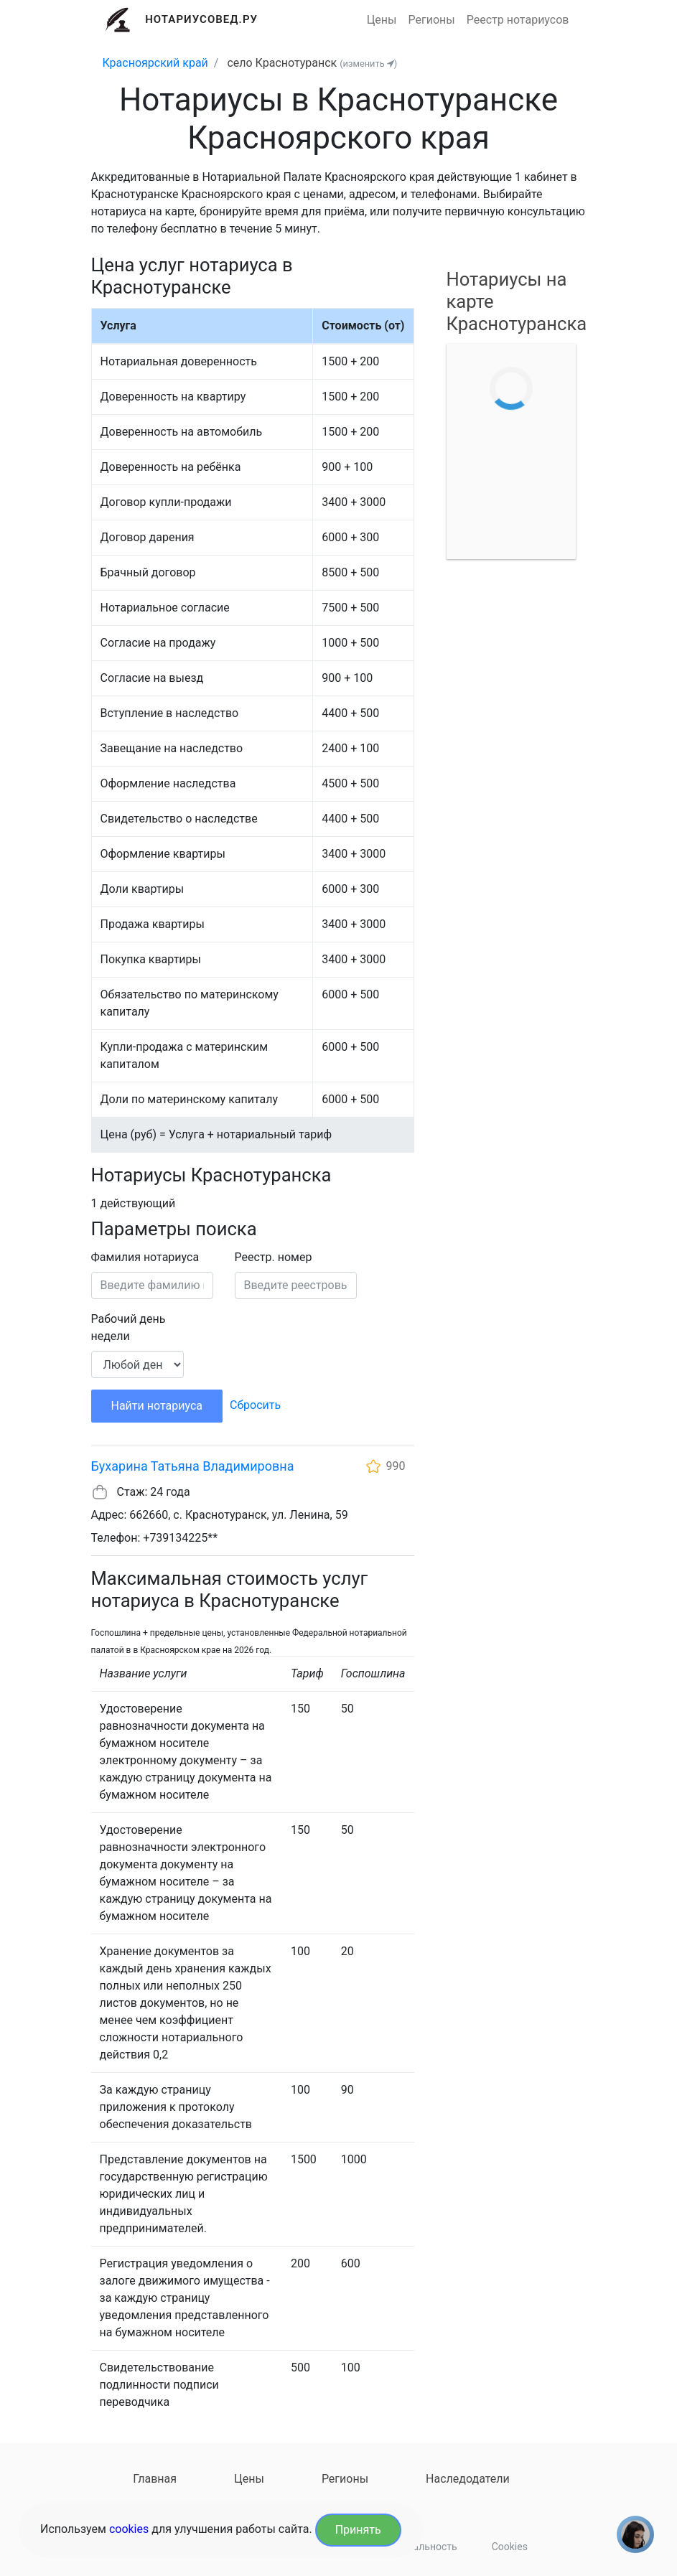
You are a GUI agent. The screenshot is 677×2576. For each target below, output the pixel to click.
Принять (358, 2530)
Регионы (431, 20)
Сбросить (255, 1405)
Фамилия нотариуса (145, 1257)
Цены (382, 20)
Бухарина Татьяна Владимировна (192, 1466)
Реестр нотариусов (518, 20)
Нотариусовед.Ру (201, 19)
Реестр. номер (273, 1257)
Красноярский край (155, 63)
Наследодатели (468, 2479)
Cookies (510, 2546)
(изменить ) (368, 63)
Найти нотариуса (156, 1406)
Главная (155, 2479)
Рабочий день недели (128, 1327)
